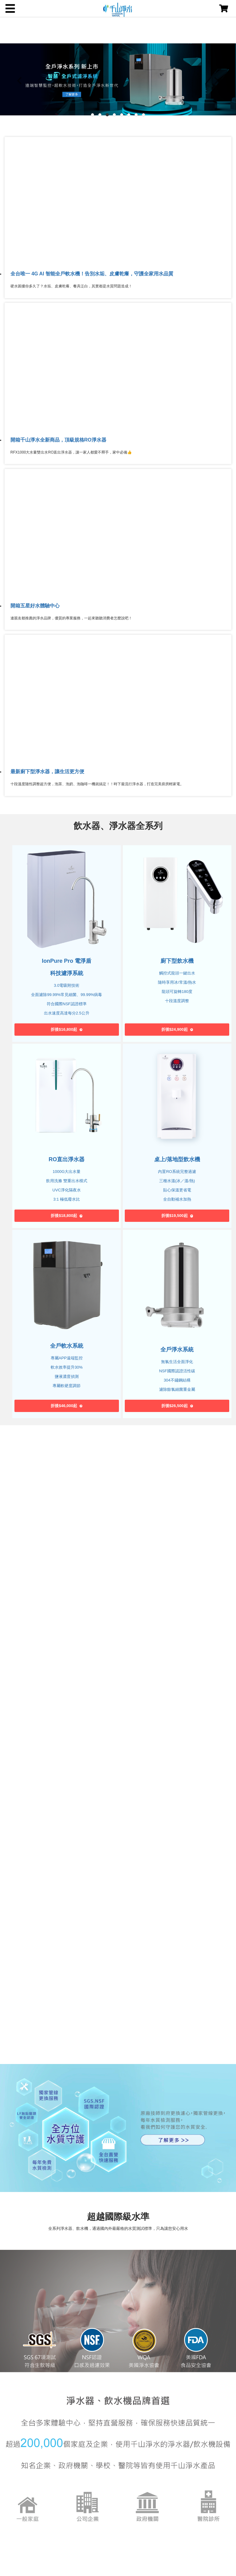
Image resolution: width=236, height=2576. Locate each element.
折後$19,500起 (174, 1215)
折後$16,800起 (64, 1029)
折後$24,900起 (174, 1029)
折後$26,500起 (174, 1405)
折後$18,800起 (64, 1215)
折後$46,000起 (64, 1405)
